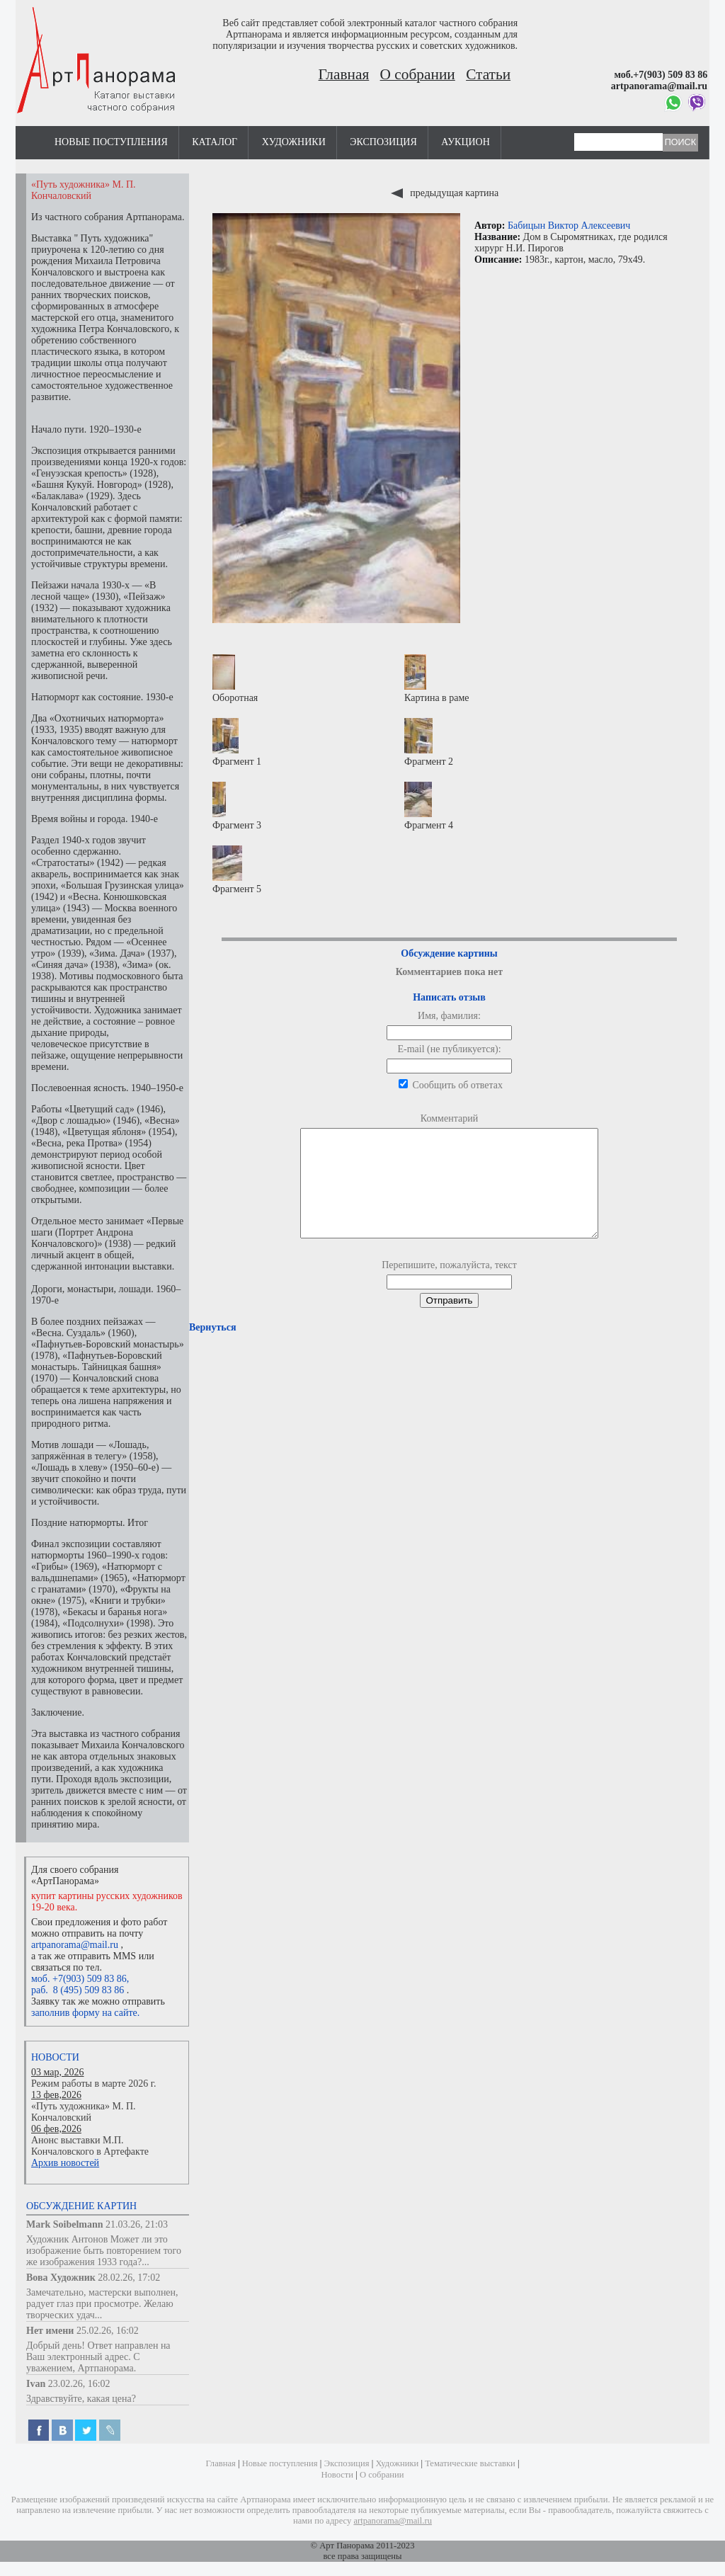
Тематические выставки (470, 2463)
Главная (344, 74)
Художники (294, 142)
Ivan (35, 2383)
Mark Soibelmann (64, 2224)
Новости (55, 2057)
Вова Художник (61, 2277)
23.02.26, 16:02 (79, 2383)
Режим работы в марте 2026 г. (93, 2083)
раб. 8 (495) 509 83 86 (77, 1990)
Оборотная (235, 678)
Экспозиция (383, 142)
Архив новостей (65, 2163)
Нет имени (50, 2330)
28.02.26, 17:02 (129, 2277)
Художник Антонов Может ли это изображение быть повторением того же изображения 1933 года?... (103, 2250)
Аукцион (465, 142)
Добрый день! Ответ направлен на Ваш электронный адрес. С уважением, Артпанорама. (98, 2356)
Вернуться (212, 1348)
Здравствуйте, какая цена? (81, 2398)
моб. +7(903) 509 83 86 (79, 1978)
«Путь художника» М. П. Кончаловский (83, 2112)
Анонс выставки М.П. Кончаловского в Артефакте (90, 2146)
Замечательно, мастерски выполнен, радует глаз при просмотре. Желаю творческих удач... (102, 2303)
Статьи (488, 74)
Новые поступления (111, 142)
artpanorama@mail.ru (74, 1944)
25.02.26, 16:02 (107, 2330)
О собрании (417, 74)
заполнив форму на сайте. (85, 2012)
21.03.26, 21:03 (136, 2224)
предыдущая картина (445, 193)
